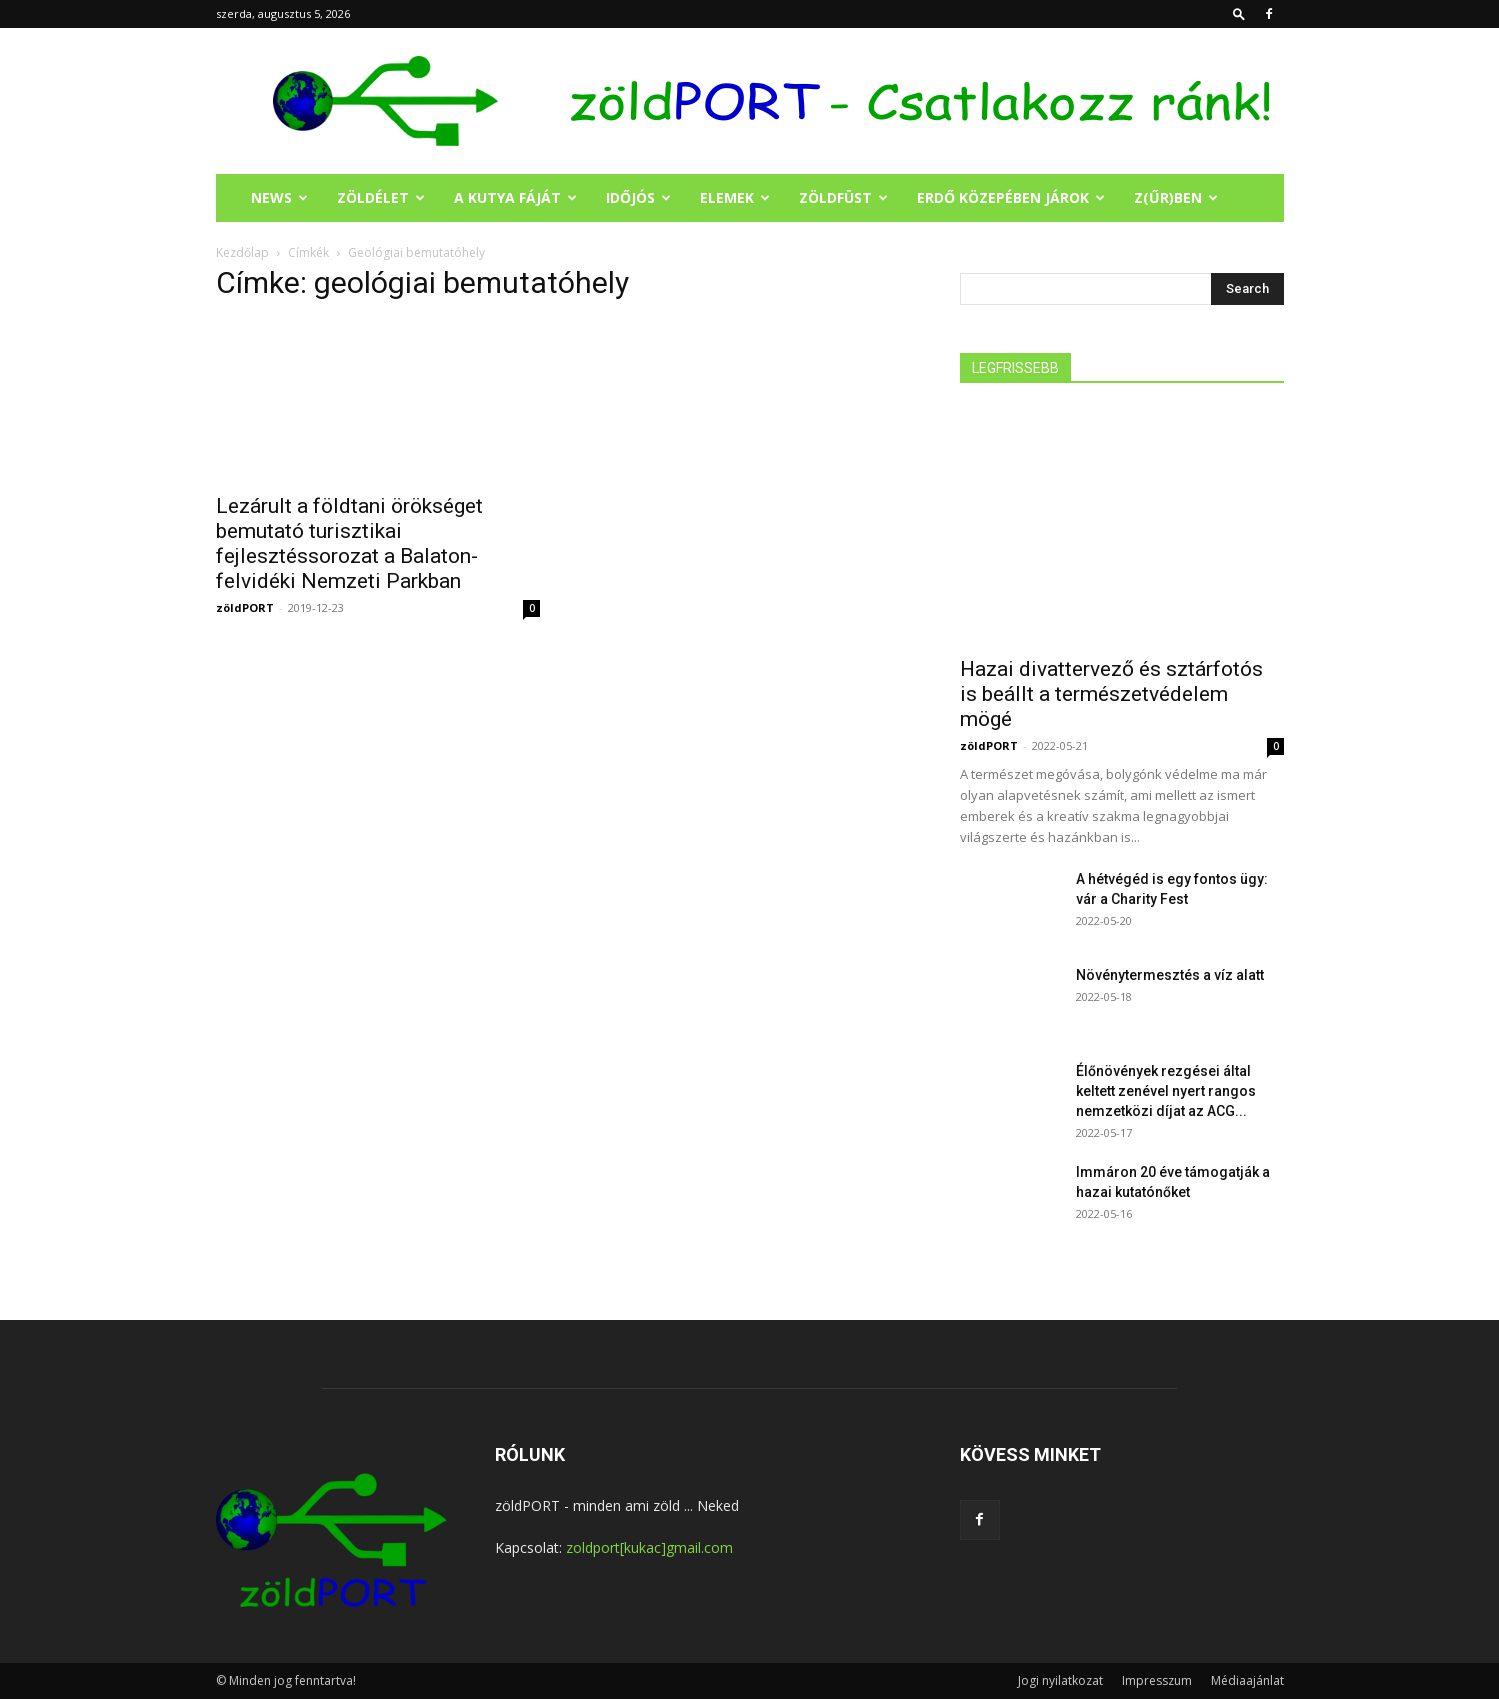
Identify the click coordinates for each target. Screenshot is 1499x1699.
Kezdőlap (242, 252)
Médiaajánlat (1247, 1680)
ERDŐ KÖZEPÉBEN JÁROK (1011, 197)
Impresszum (1157, 1680)
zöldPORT (245, 607)
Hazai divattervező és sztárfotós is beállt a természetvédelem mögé (1111, 694)
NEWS (279, 197)
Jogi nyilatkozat (1060, 1680)
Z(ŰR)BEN (1176, 197)
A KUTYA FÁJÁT (515, 197)
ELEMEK (735, 197)
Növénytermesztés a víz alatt (1170, 975)
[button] (1239, 13)
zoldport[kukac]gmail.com (649, 1547)
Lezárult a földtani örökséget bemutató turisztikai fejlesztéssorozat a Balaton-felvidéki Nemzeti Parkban (349, 543)
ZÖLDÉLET (381, 197)
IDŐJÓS (638, 197)
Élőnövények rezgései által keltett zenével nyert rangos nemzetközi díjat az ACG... (1166, 1091)
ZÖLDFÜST (843, 197)
